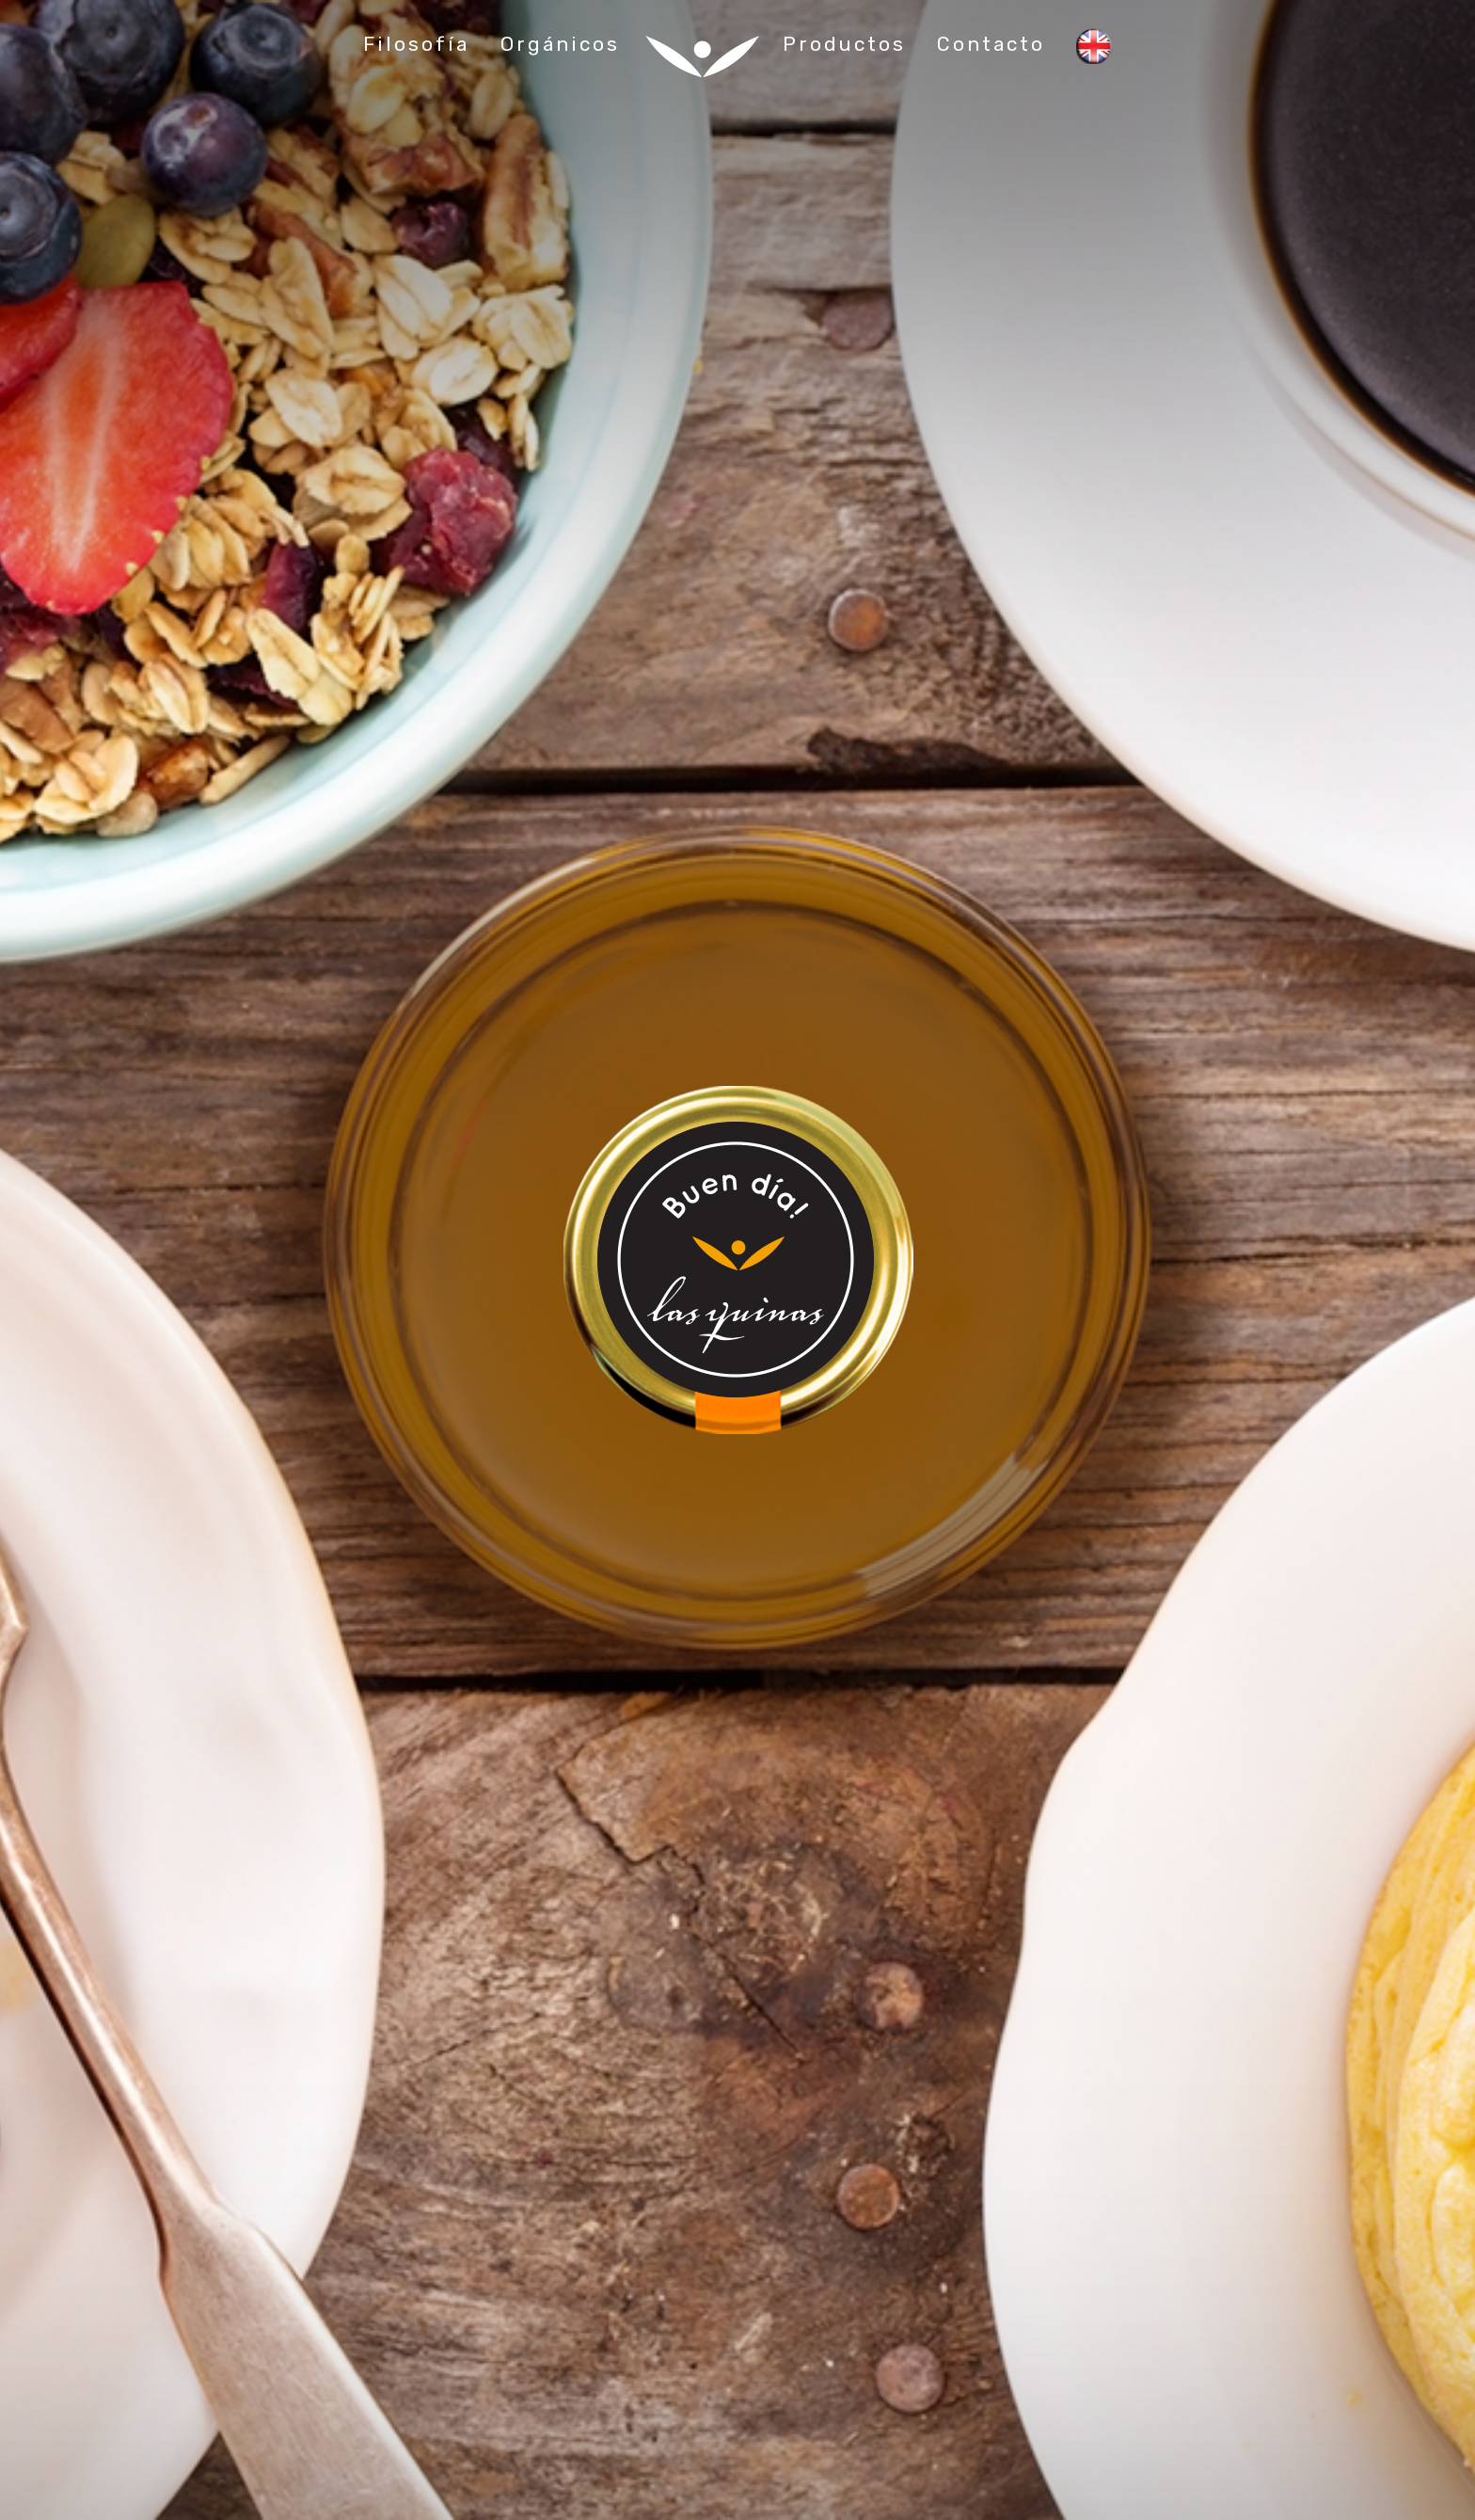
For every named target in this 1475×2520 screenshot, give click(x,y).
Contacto (991, 44)
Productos (844, 44)
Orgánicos (560, 44)
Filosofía (416, 44)
